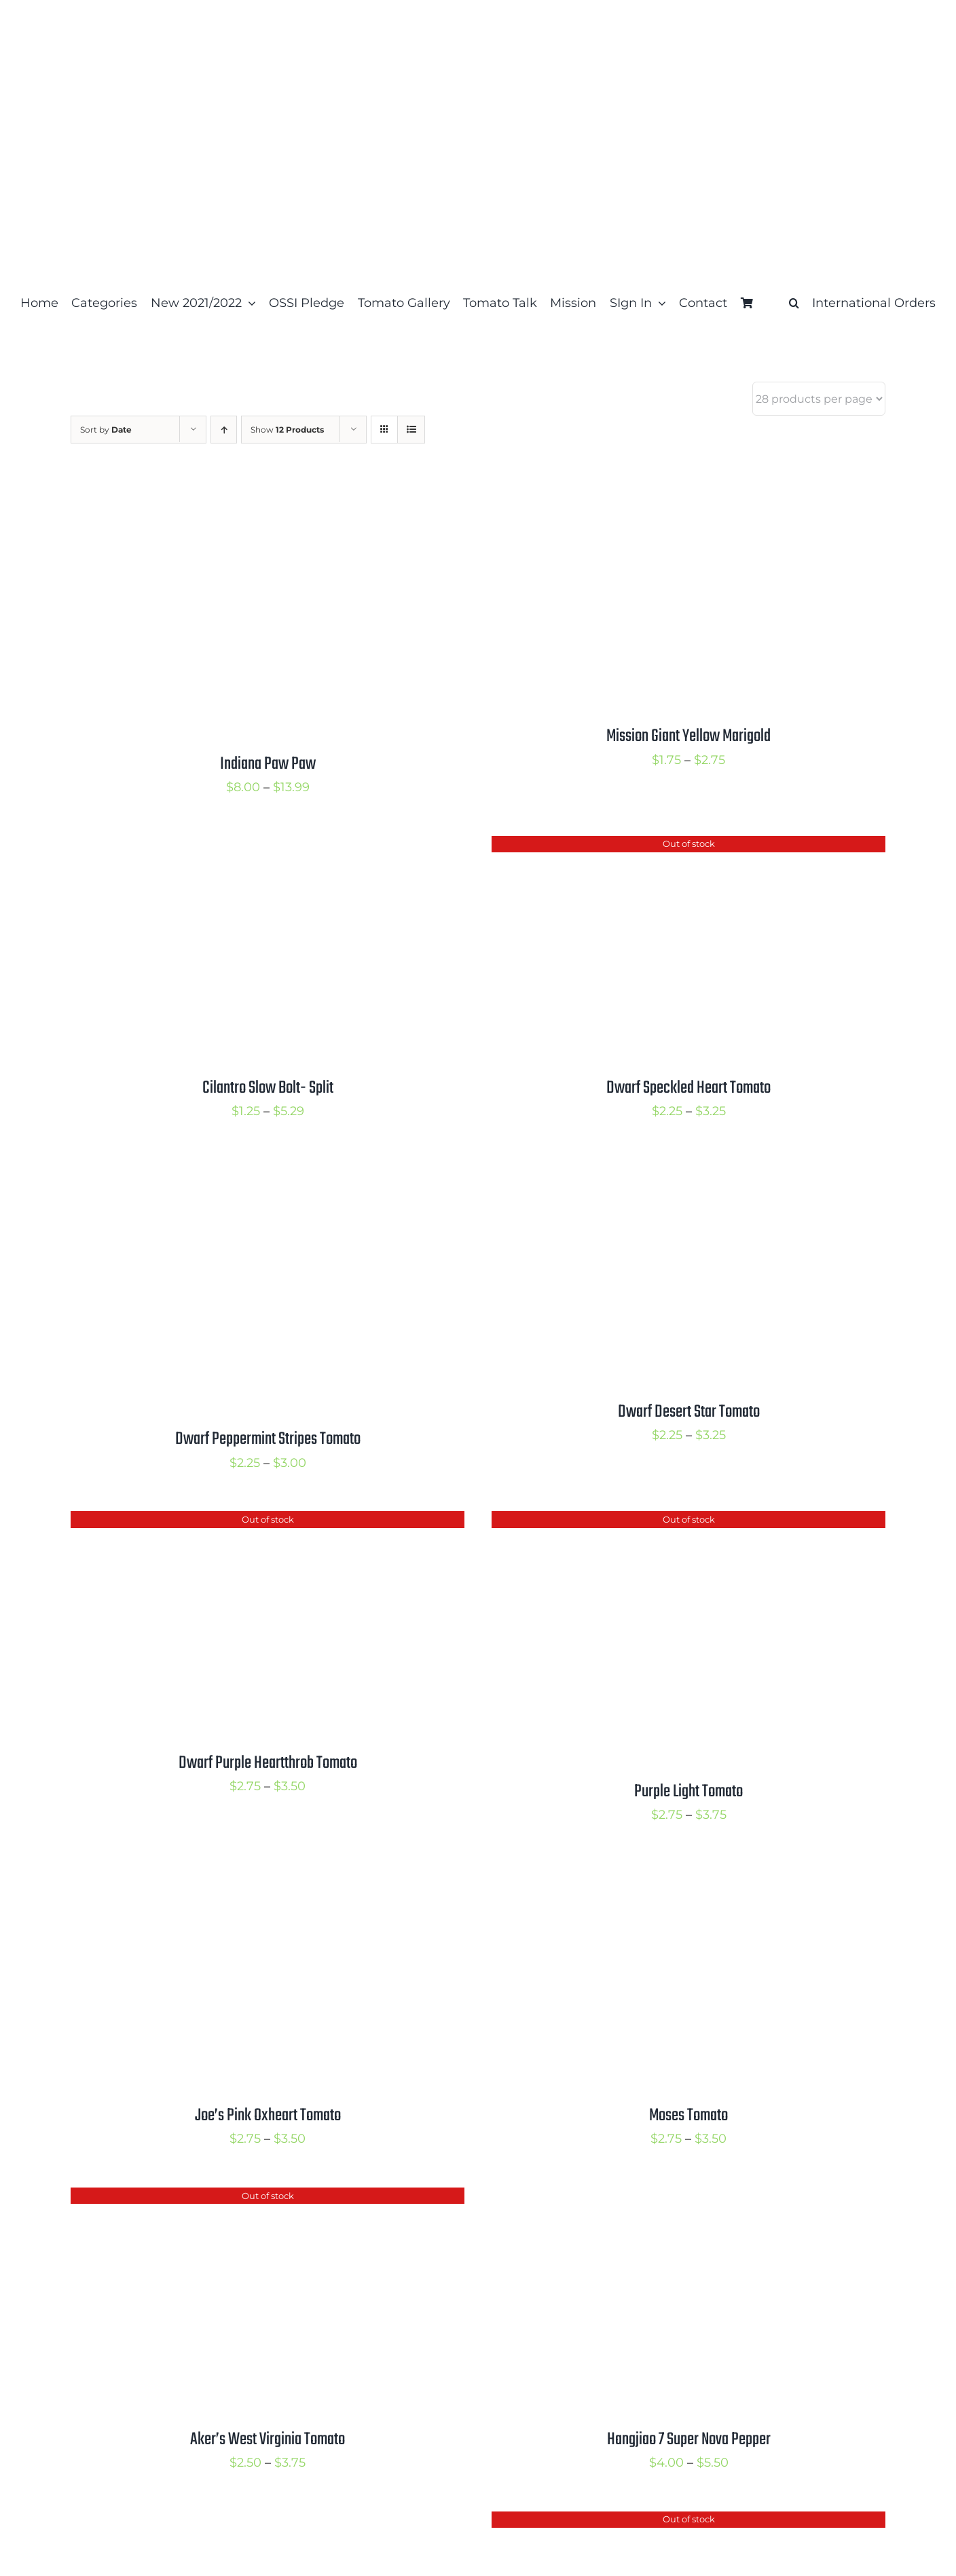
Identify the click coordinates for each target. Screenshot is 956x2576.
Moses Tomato (688, 2115)
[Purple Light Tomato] (661, 1521)
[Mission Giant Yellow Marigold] (661, 495)
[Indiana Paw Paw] (240, 495)
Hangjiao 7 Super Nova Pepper (689, 2439)
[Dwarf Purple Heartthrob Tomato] (240, 1521)
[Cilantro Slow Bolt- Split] (240, 846)
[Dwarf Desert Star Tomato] (661, 1170)
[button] (794, 302)
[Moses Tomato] (661, 1874)
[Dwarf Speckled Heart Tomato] (661, 846)
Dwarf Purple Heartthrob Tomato (268, 1763)
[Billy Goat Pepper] (240, 2522)
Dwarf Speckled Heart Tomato (688, 1088)
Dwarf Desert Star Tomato (689, 1412)
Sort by (106, 429)
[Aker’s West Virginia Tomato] (240, 2198)
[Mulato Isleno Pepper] (661, 2522)
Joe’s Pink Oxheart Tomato (268, 2115)
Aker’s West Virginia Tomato (267, 2439)
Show (287, 429)
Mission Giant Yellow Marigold (688, 736)
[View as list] (411, 429)
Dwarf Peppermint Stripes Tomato (268, 1439)
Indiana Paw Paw (268, 764)
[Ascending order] (223, 429)
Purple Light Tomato (688, 1791)
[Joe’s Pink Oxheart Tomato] (240, 1874)
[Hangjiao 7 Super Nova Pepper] (661, 2198)
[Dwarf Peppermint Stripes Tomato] (240, 1170)
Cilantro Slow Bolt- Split (267, 1088)
